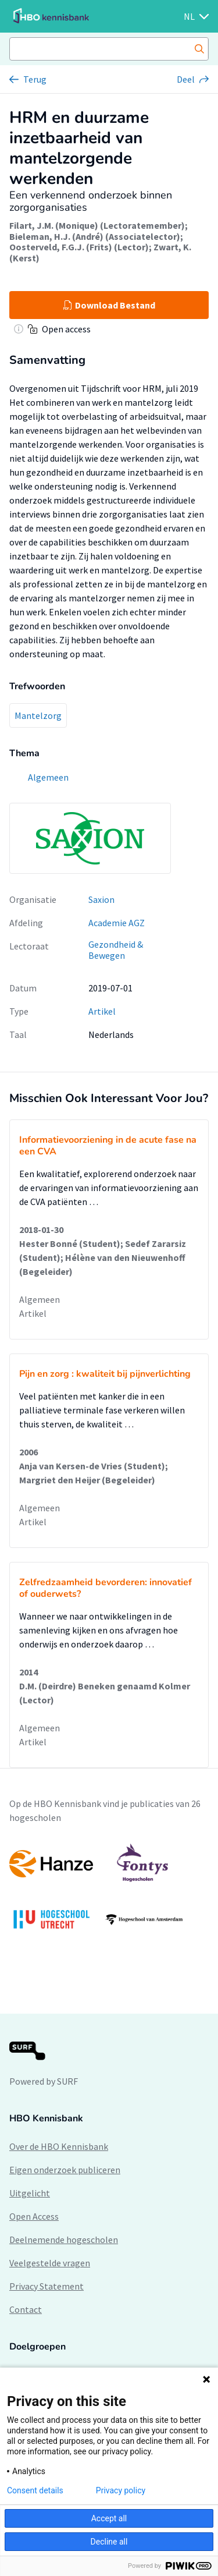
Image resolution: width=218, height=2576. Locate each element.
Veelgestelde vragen (49, 2263)
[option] (109, 1892)
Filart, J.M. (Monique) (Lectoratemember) (97, 225)
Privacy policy (120, 2490)
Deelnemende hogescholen (63, 2239)
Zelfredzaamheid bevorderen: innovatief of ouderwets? (105, 1588)
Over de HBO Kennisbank (58, 2146)
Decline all (109, 2541)
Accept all (109, 2518)
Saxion (101, 899)
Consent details (35, 2490)
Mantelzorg (38, 715)
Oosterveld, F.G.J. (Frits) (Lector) (79, 247)
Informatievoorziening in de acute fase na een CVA (107, 1145)
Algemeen (39, 1299)
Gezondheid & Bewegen (115, 950)
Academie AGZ (116, 922)
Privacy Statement (46, 2286)
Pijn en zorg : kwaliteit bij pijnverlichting (105, 1373)
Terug (35, 79)
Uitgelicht (29, 2193)
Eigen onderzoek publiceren (64, 2169)
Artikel (102, 1011)
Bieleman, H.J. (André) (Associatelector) (94, 236)
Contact (25, 2309)
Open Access (34, 2216)
